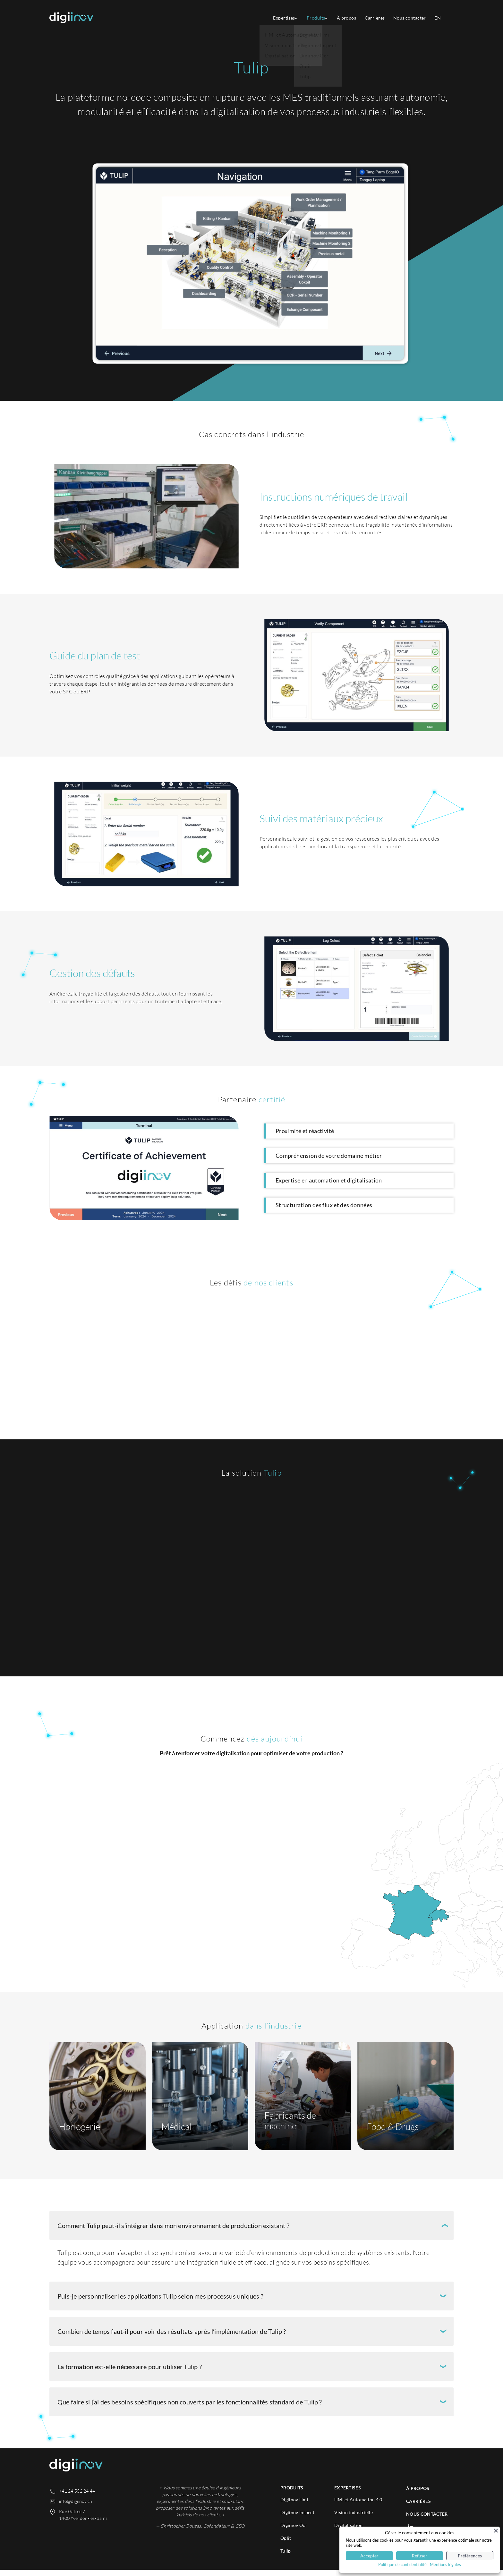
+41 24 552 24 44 (77, 2497)
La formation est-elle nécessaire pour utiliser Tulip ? (129, 2373)
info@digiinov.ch (75, 2507)
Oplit (285, 2544)
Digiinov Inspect (297, 2518)
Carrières (371, 18)
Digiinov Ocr (293, 2531)
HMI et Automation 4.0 (358, 2505)
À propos (341, 18)
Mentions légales (445, 2564)
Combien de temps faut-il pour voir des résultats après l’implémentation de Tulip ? (171, 2337)
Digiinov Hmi (294, 2505)
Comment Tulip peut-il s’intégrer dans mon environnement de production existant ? (173, 2231)
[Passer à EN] (436, 17)
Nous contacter (406, 18)
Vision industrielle (353, 2518)
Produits (308, 18)
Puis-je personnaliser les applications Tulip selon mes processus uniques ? (160, 2302)
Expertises (274, 18)
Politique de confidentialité (402, 2564)
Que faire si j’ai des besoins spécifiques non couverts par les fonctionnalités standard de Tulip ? (189, 2408)
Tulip (285, 2557)
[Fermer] (496, 2530)
